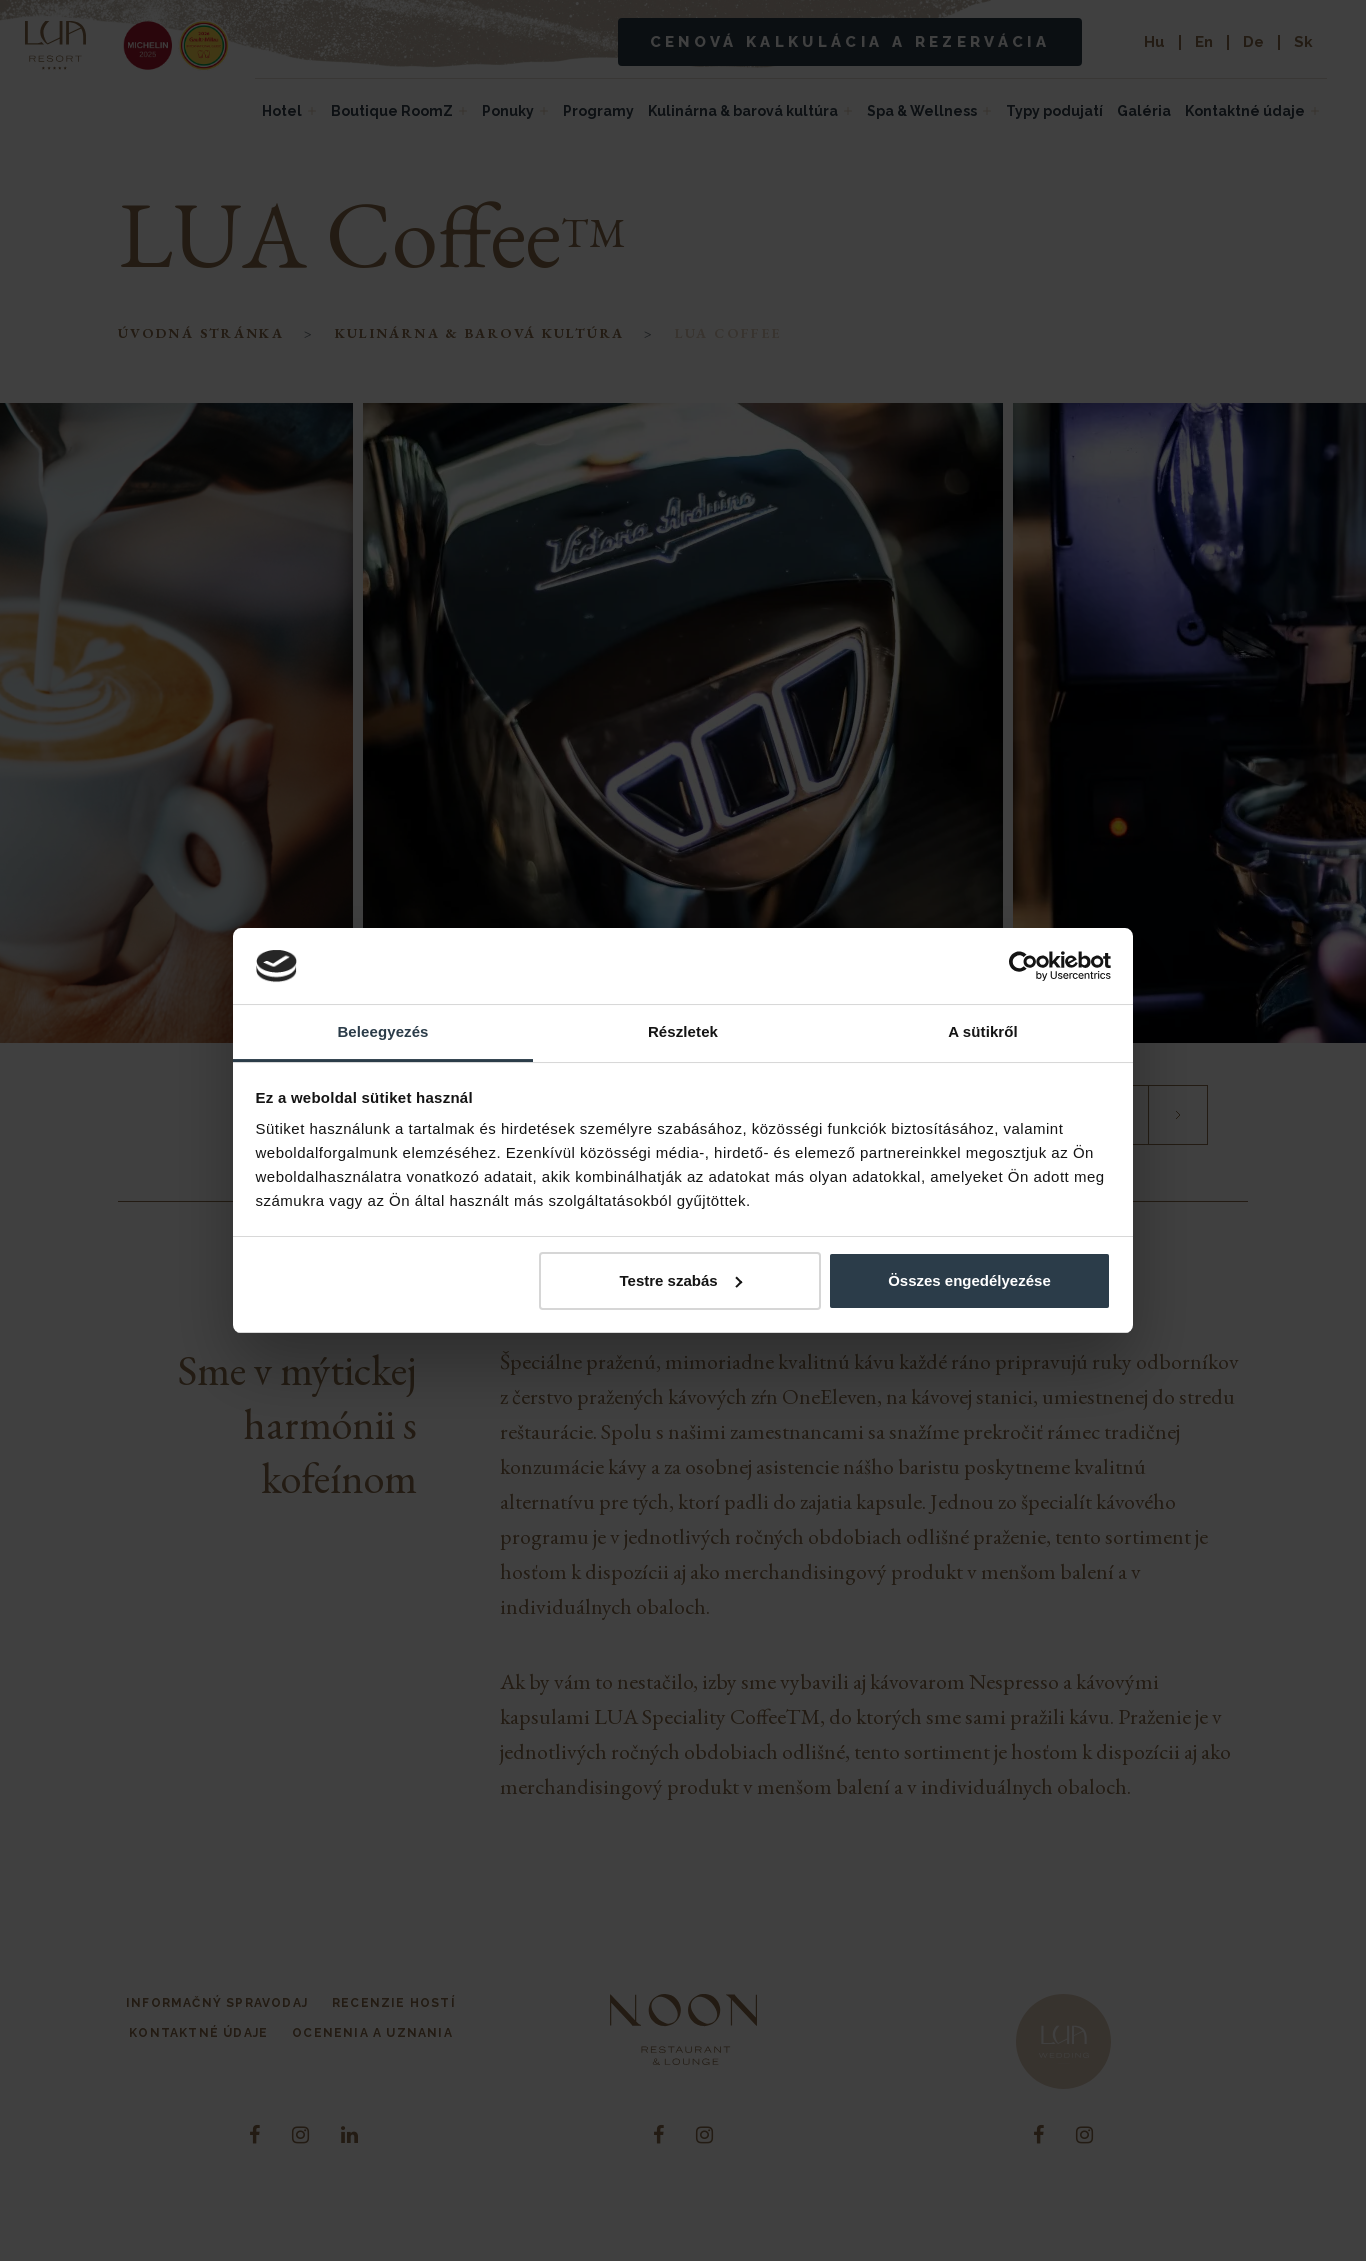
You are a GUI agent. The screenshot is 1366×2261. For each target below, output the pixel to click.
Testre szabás (680, 1280)
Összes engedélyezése (969, 1280)
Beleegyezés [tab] (382, 1031)
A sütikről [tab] (983, 1031)
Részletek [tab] (683, 1031)
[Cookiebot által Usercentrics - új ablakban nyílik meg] (1023, 966)
